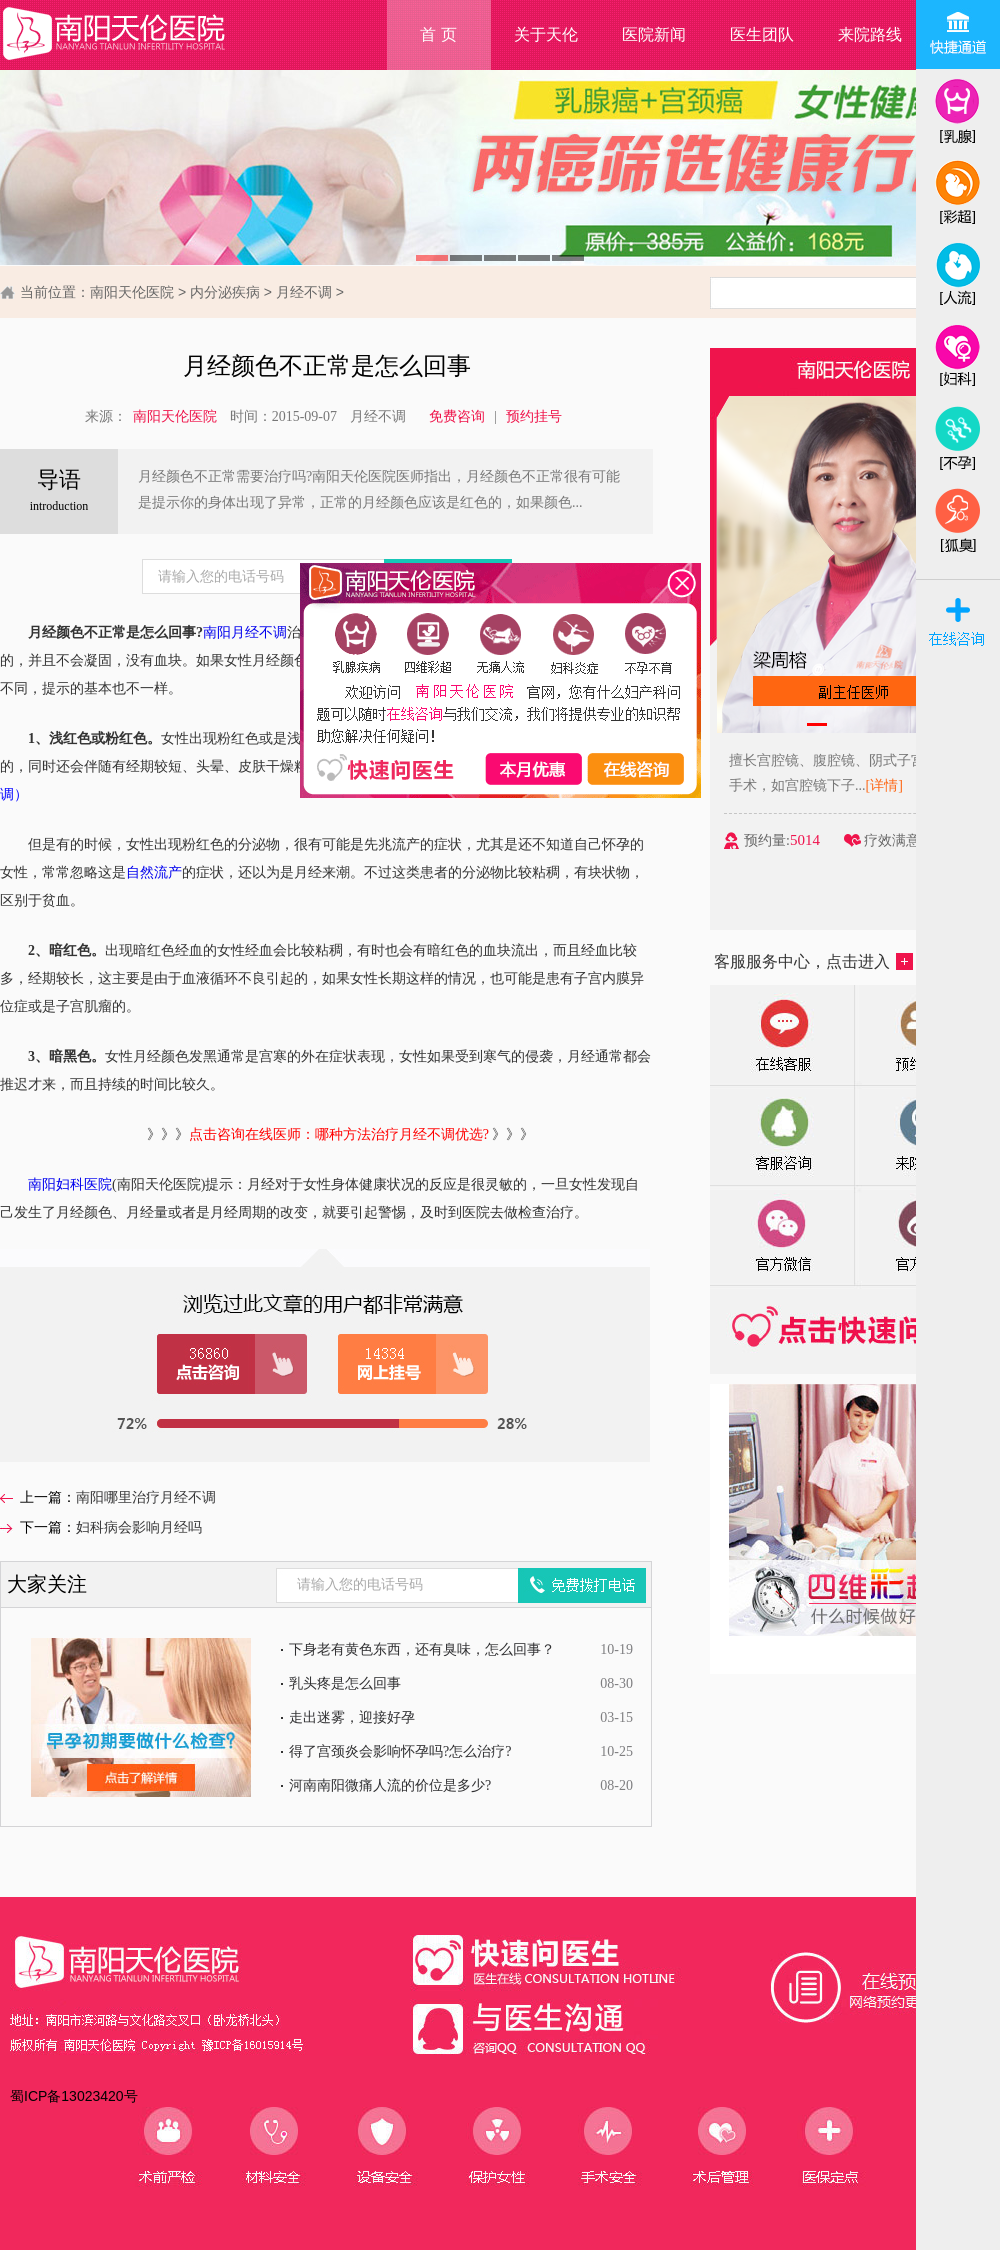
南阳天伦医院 (132, 292)
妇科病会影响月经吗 (139, 1527)
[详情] (897, 785)
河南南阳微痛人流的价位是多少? (390, 1785)
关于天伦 (546, 34)
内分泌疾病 (225, 292)
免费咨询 (457, 416)
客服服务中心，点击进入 (813, 961)
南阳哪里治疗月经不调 (146, 1497)
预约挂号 (534, 416)
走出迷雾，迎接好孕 (352, 1717)
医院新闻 (654, 34)
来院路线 (870, 34)
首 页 (438, 34)
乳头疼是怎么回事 (345, 1683)
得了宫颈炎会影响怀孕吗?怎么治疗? (400, 1751)
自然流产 (154, 872)
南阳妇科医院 (70, 1184)
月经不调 (304, 292)
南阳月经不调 (245, 632)
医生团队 (762, 34)
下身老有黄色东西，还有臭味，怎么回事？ (422, 1649)
